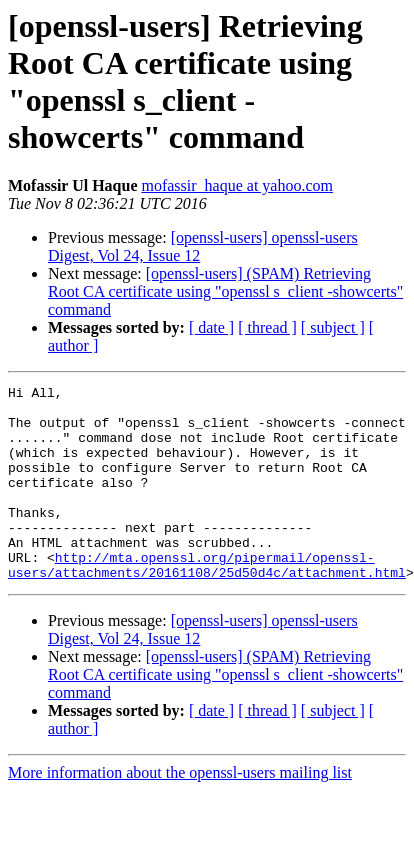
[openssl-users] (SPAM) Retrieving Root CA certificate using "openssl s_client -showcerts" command (225, 291)
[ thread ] (267, 327)
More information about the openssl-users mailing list (180, 811)
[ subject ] (333, 327)
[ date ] (211, 327)
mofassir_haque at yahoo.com (237, 185)
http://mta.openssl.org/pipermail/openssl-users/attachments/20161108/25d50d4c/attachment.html (207, 602)
